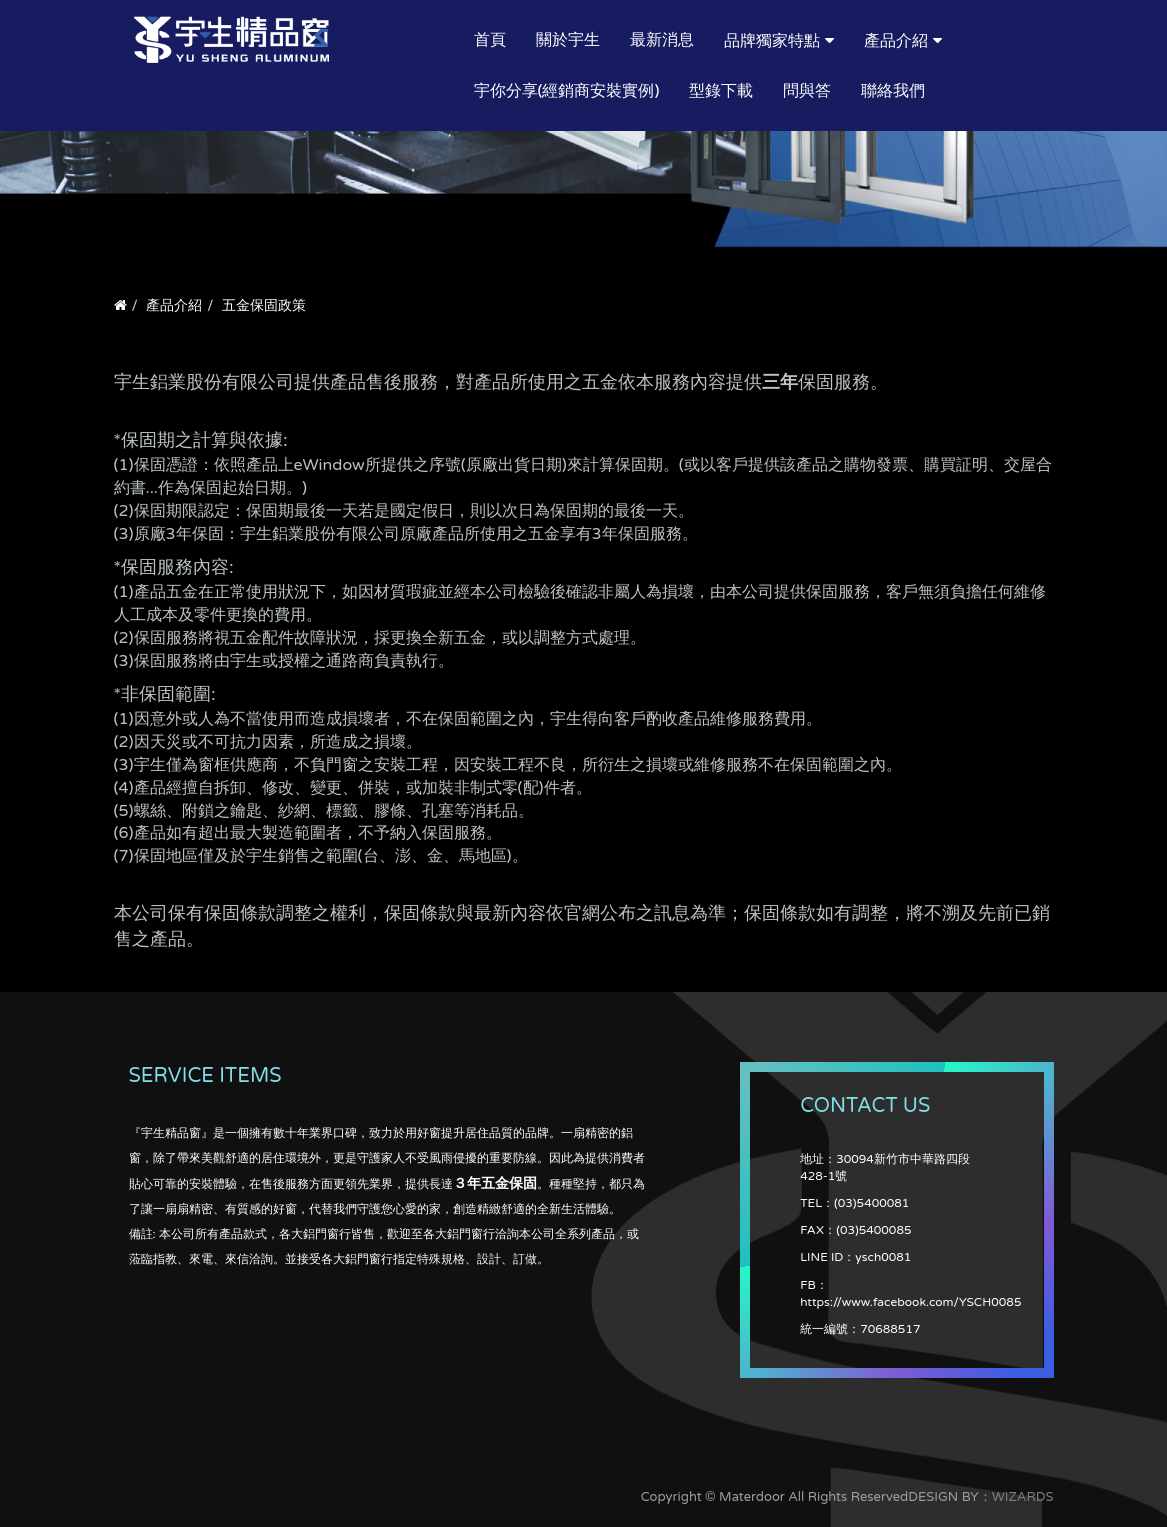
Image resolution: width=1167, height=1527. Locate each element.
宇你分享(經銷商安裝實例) (567, 91)
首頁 (490, 40)
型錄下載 (721, 91)
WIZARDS (1023, 1497)
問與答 (807, 91)
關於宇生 (568, 40)
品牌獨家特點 (772, 41)
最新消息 (662, 40)
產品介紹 (896, 41)
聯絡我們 (893, 91)
